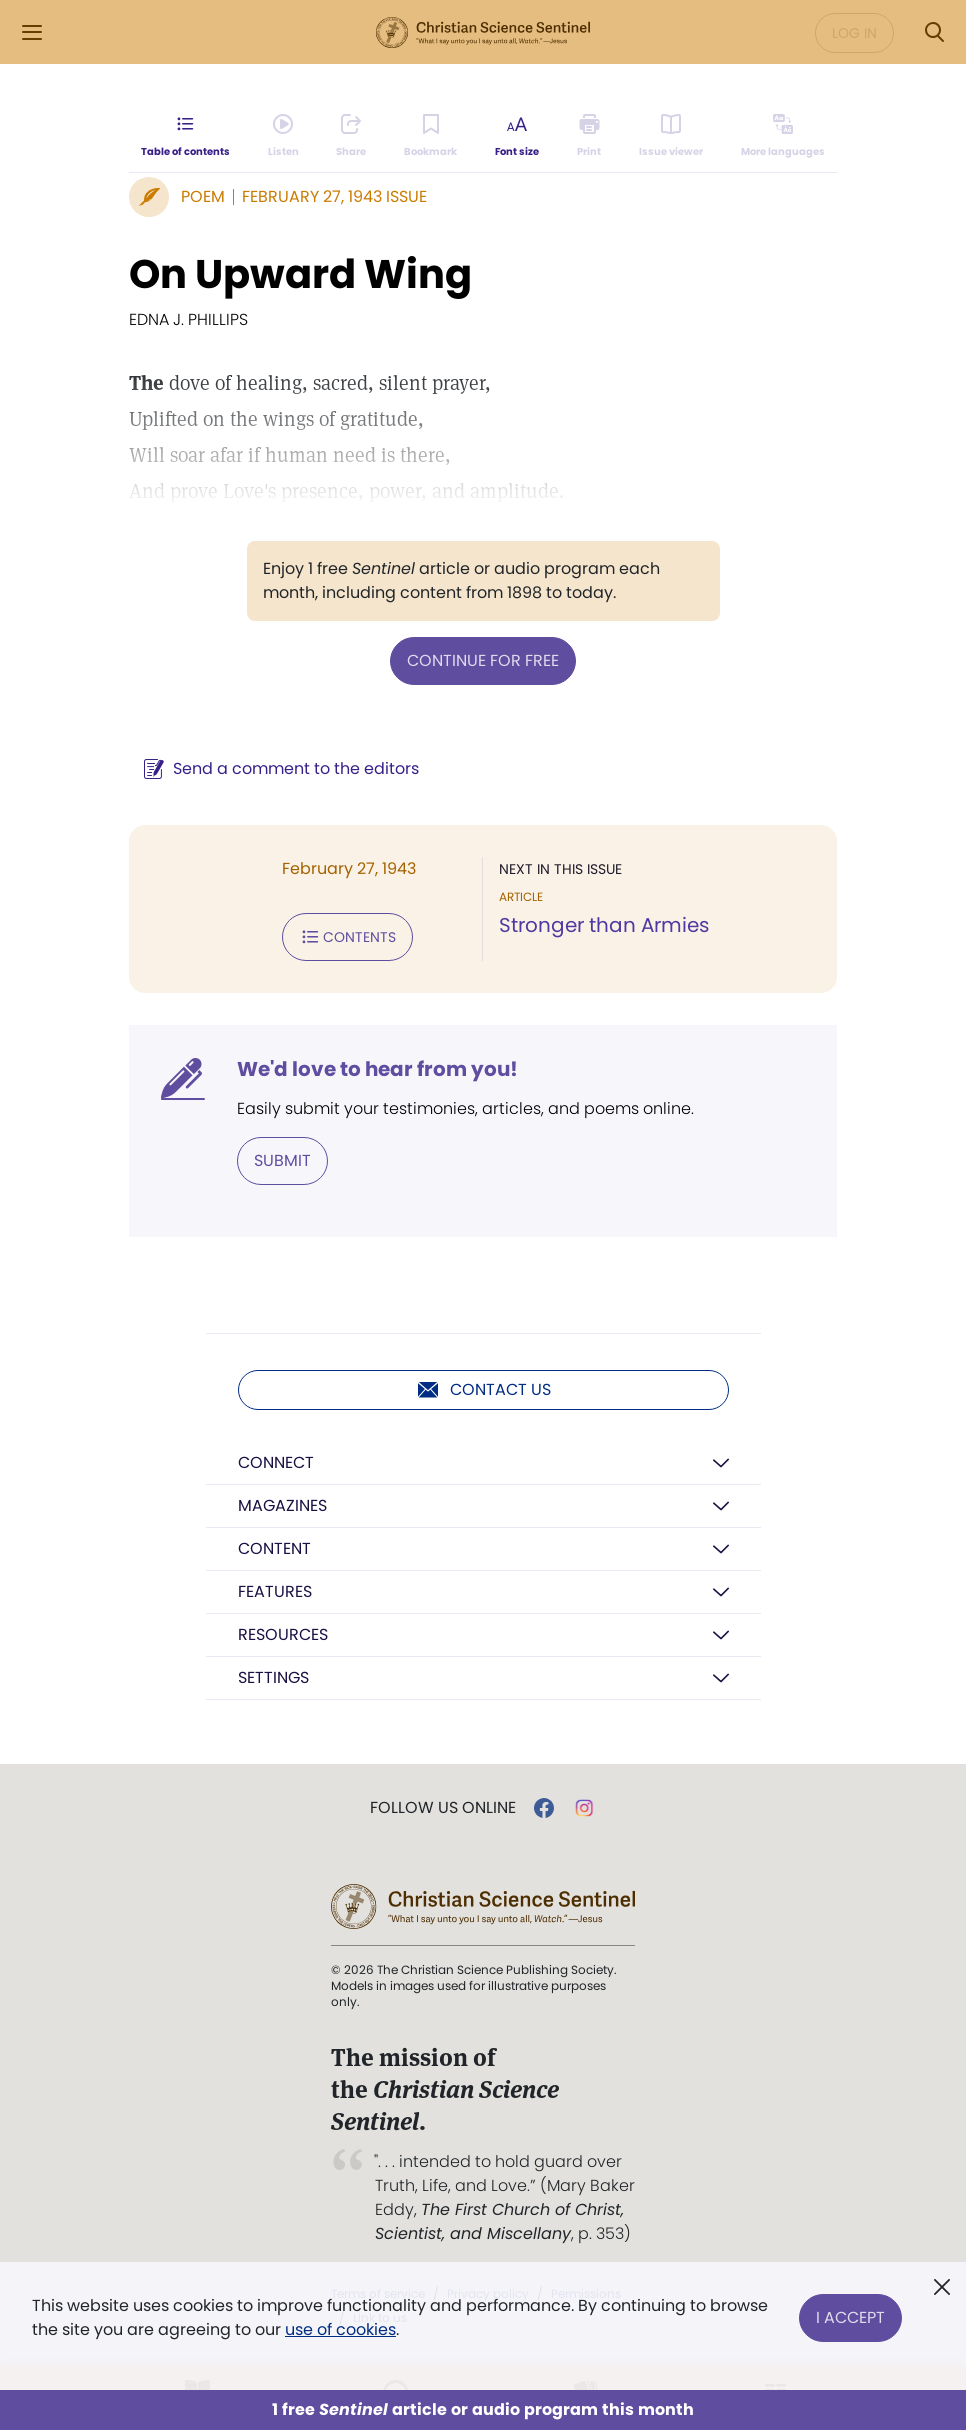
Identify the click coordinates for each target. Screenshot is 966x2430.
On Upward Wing (300, 274)
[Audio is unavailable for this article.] (283, 136)
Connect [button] (276, 1462)
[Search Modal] (934, 32)
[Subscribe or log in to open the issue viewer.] (671, 136)
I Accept (850, 2317)
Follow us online (443, 1808)
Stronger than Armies (604, 925)
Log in (854, 33)
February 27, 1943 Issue (334, 196)
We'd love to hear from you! (377, 1069)
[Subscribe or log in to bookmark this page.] (430, 136)
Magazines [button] (282, 1505)
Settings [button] (273, 1677)
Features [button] (275, 1591)
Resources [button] (283, 1634)
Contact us (483, 1390)
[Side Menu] (32, 32)
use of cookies (340, 2329)
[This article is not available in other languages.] (783, 136)
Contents (347, 937)
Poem (203, 196)
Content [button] (274, 1548)
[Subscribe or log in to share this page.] (351, 136)
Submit (282, 1160)
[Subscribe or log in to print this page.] (589, 136)
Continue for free (483, 660)
